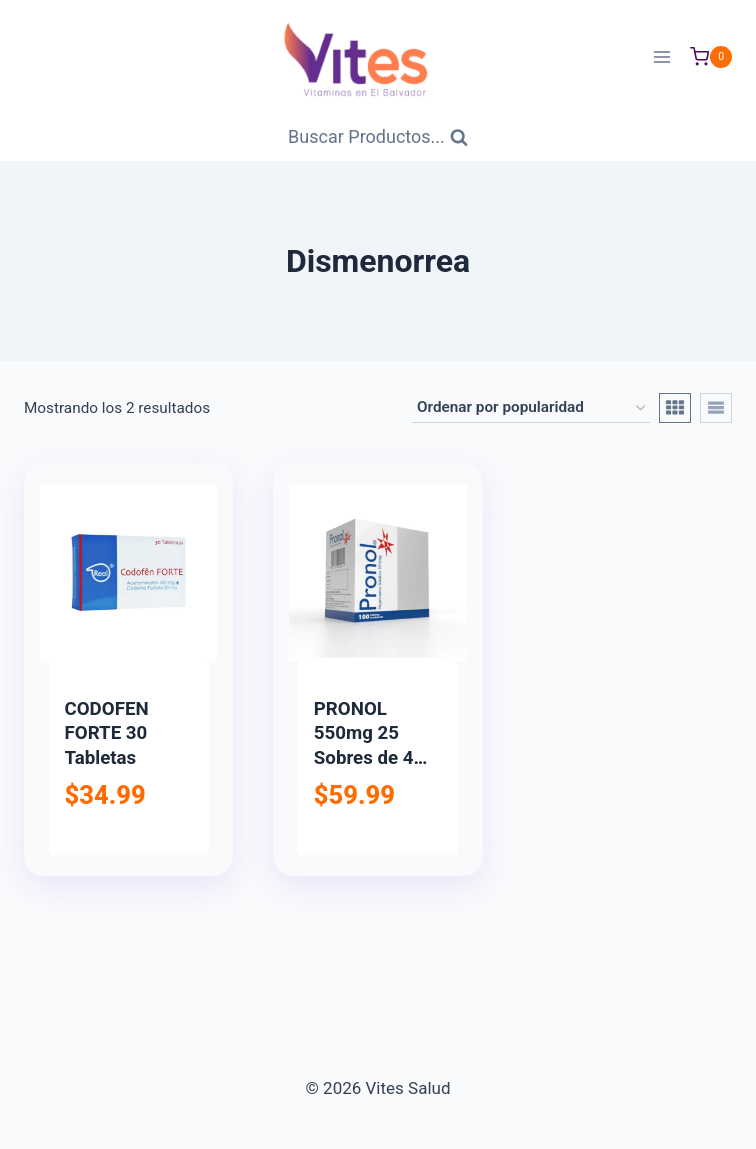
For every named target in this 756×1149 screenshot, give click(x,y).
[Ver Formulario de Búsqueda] (378, 137)
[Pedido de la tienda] (531, 408)
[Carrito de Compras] (711, 57)
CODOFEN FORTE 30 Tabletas (107, 733)
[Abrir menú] (661, 56)
